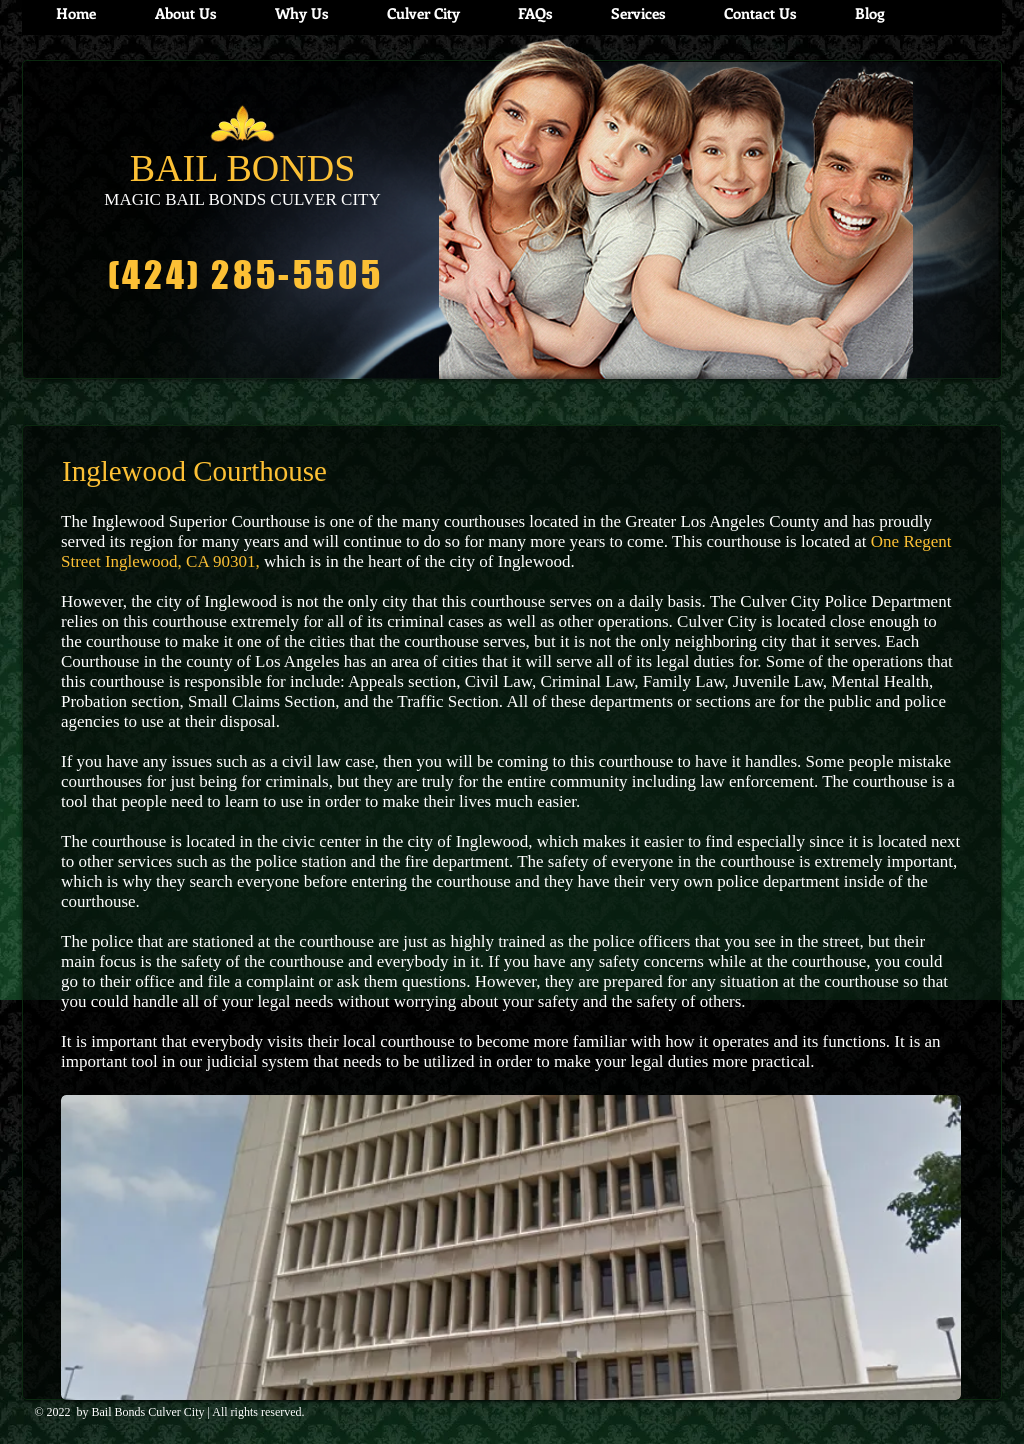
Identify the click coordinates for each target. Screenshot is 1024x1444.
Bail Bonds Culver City (148, 1412)
